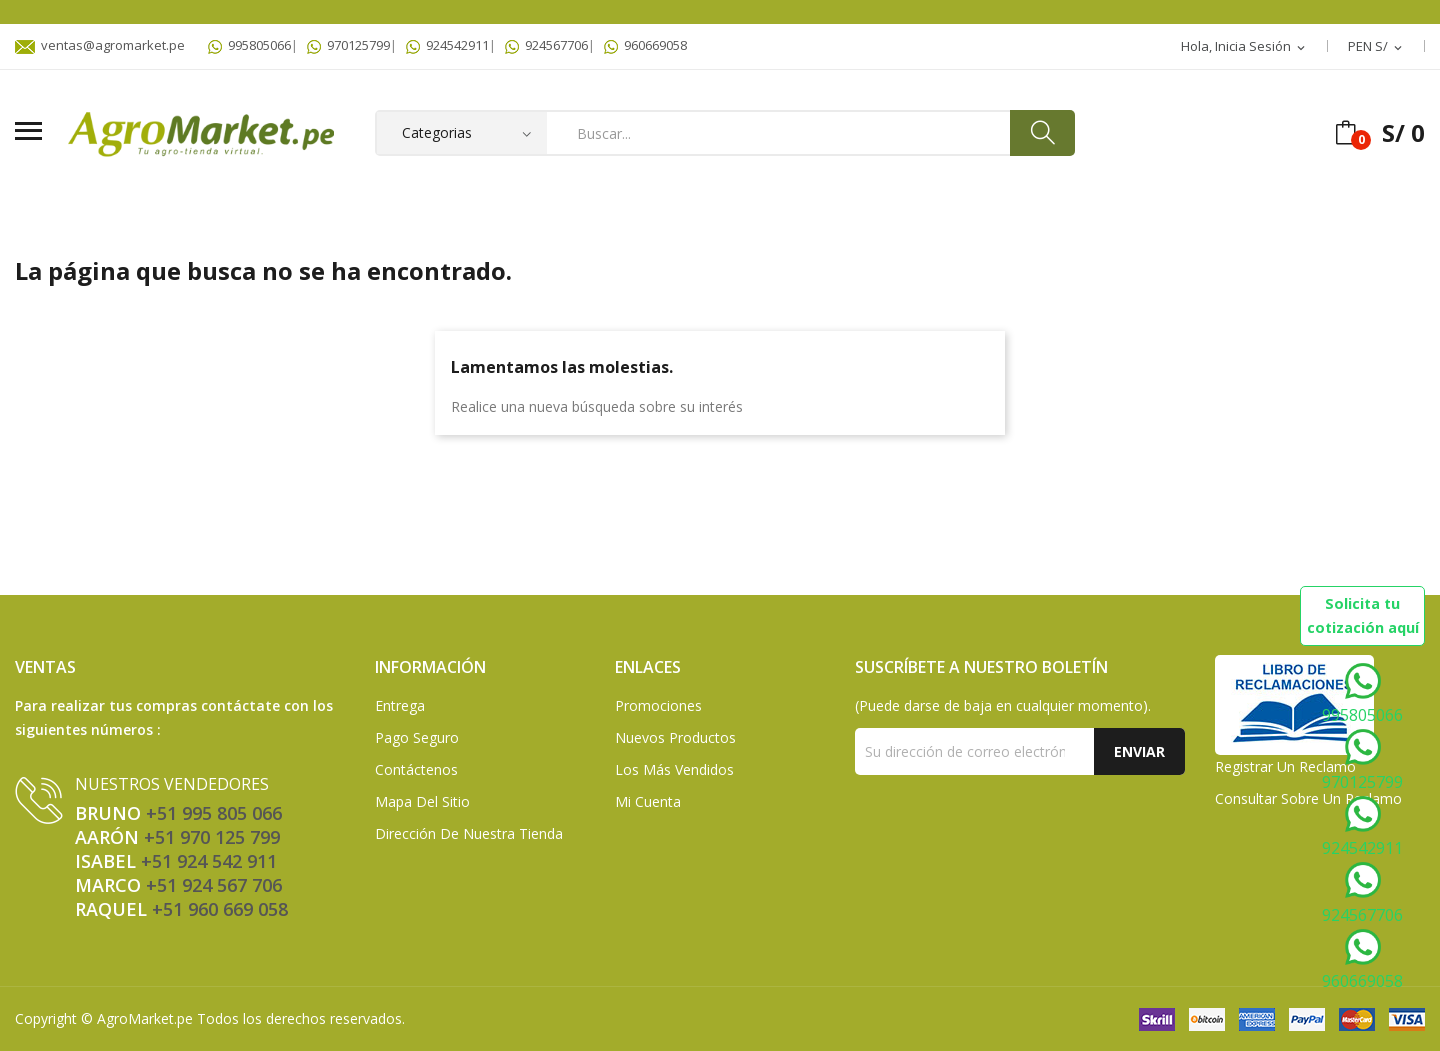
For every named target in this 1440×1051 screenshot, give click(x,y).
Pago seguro (417, 737)
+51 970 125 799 (212, 837)
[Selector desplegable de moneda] (1376, 47)
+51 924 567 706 (214, 885)
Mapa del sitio (422, 801)
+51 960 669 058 (220, 909)
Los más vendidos (674, 769)
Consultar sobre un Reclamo (1308, 798)
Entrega (400, 705)
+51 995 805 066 (214, 813)
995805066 (249, 45)
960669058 (645, 45)
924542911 (447, 45)
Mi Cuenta (648, 801)
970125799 (348, 45)
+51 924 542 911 (209, 861)
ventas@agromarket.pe (100, 45)
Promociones (658, 705)
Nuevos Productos (675, 737)
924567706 (546, 45)
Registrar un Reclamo (1285, 766)
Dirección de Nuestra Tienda (469, 833)
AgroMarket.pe (145, 1018)
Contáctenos (416, 769)
